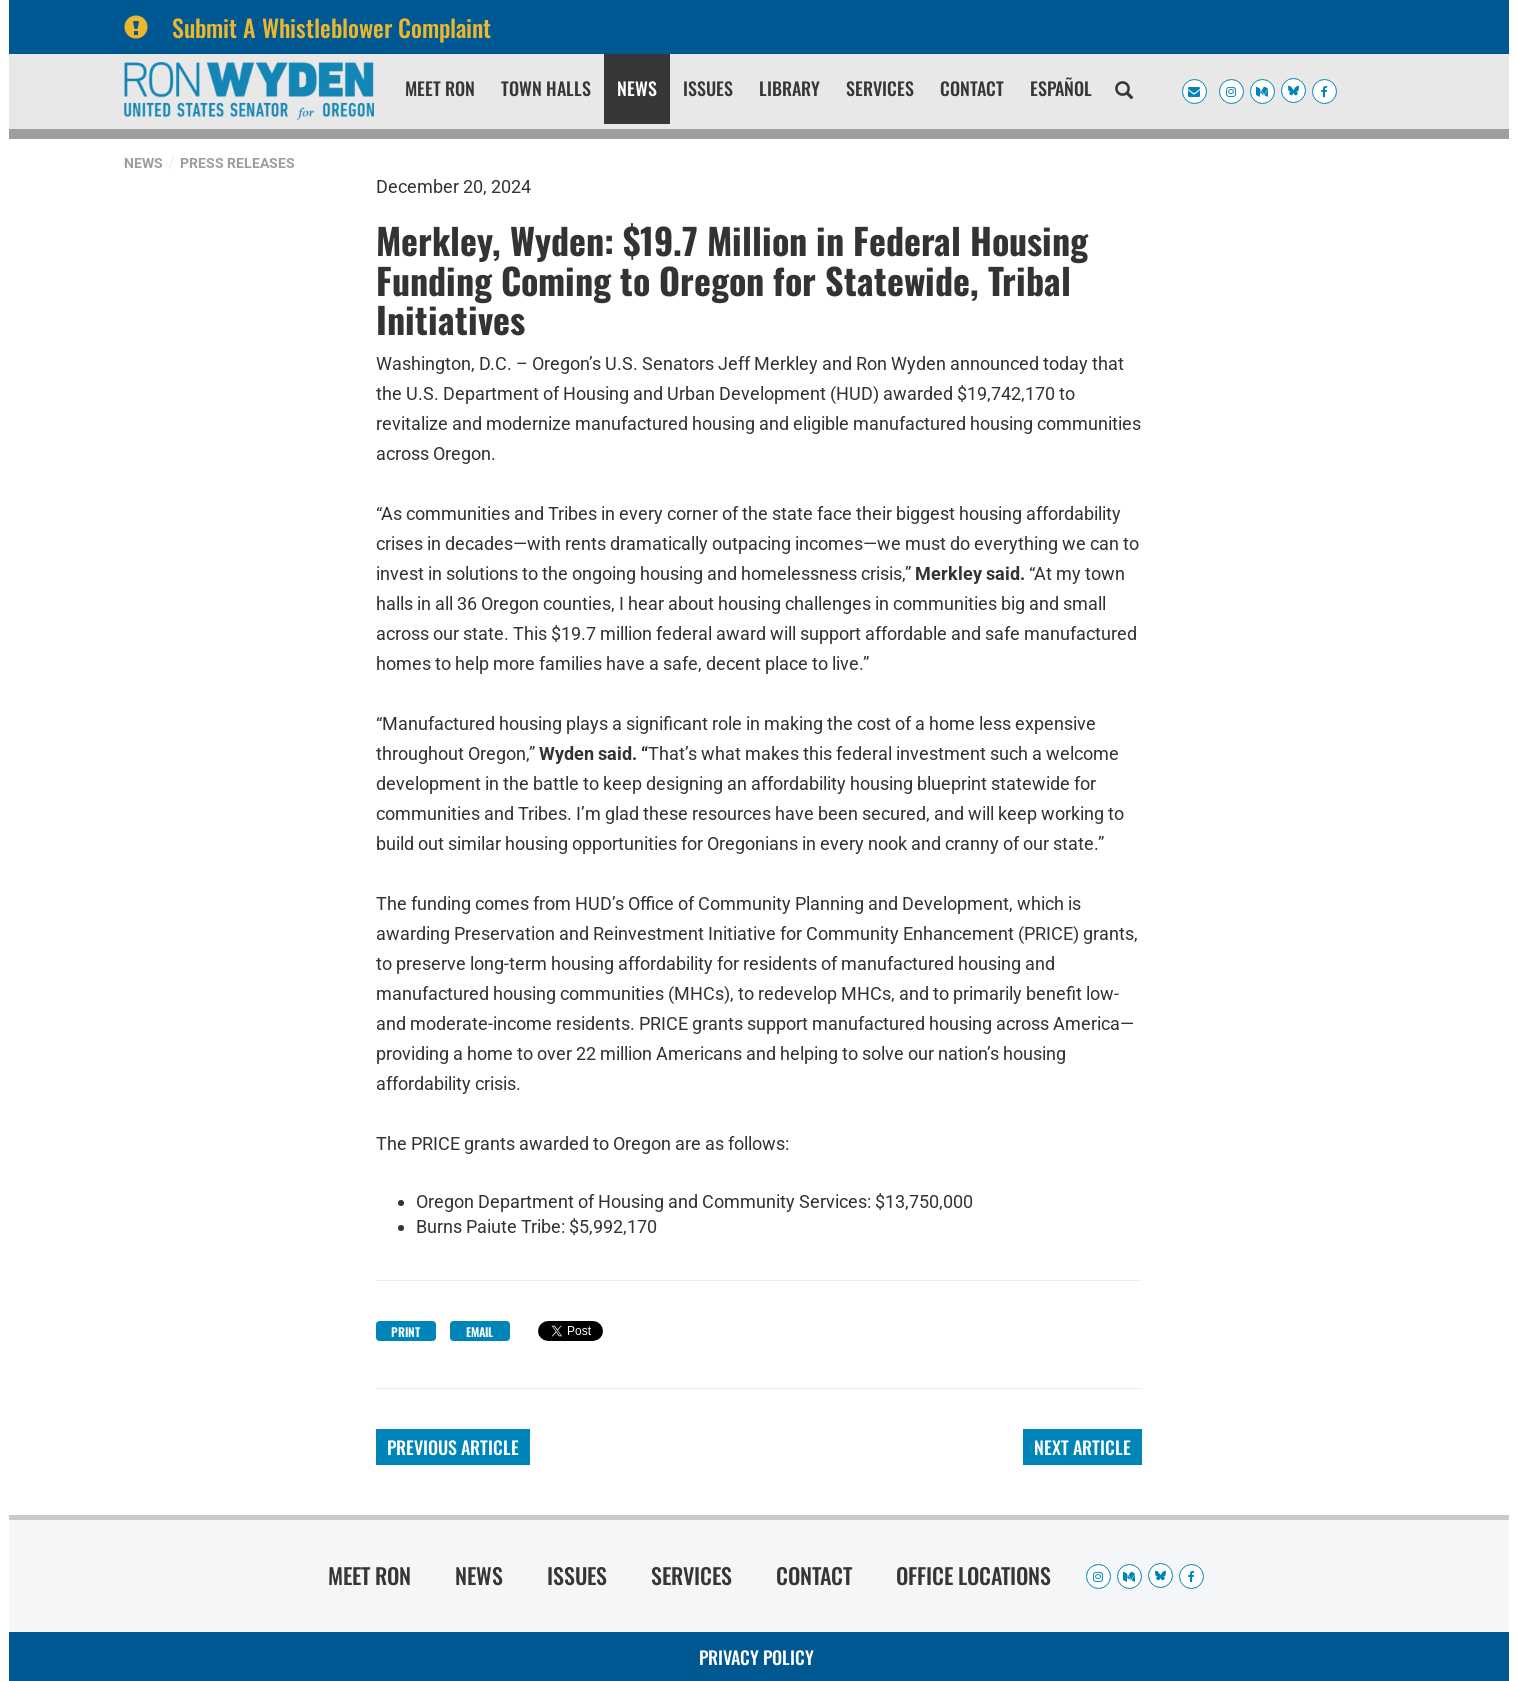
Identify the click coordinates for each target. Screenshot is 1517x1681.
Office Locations (973, 1575)
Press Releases (237, 163)
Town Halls (546, 88)
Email (479, 1331)
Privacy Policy (756, 1657)
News (637, 88)
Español (1061, 88)
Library (789, 88)
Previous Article (453, 1447)
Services (880, 88)
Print (405, 1331)
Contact (972, 88)
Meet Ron (440, 88)
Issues (708, 88)
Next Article (1082, 1447)
